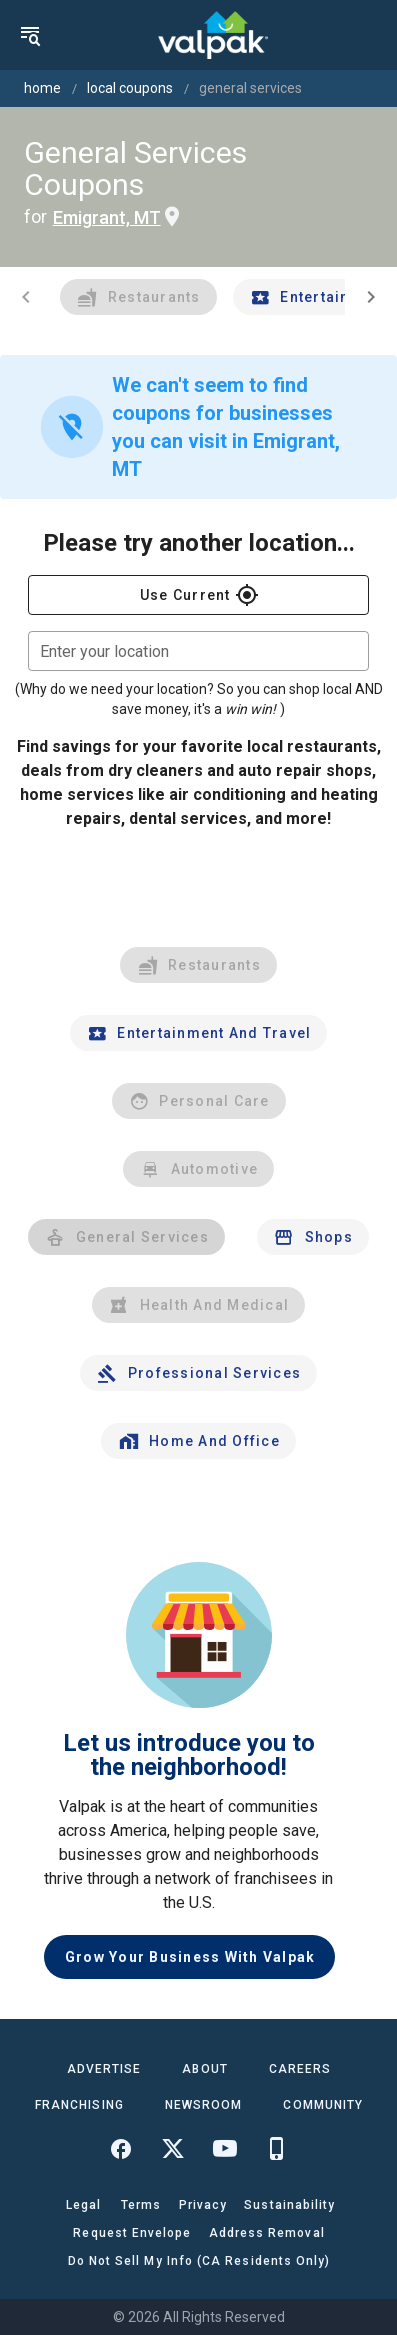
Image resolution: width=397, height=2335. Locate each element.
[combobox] (198, 651)
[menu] (30, 35)
